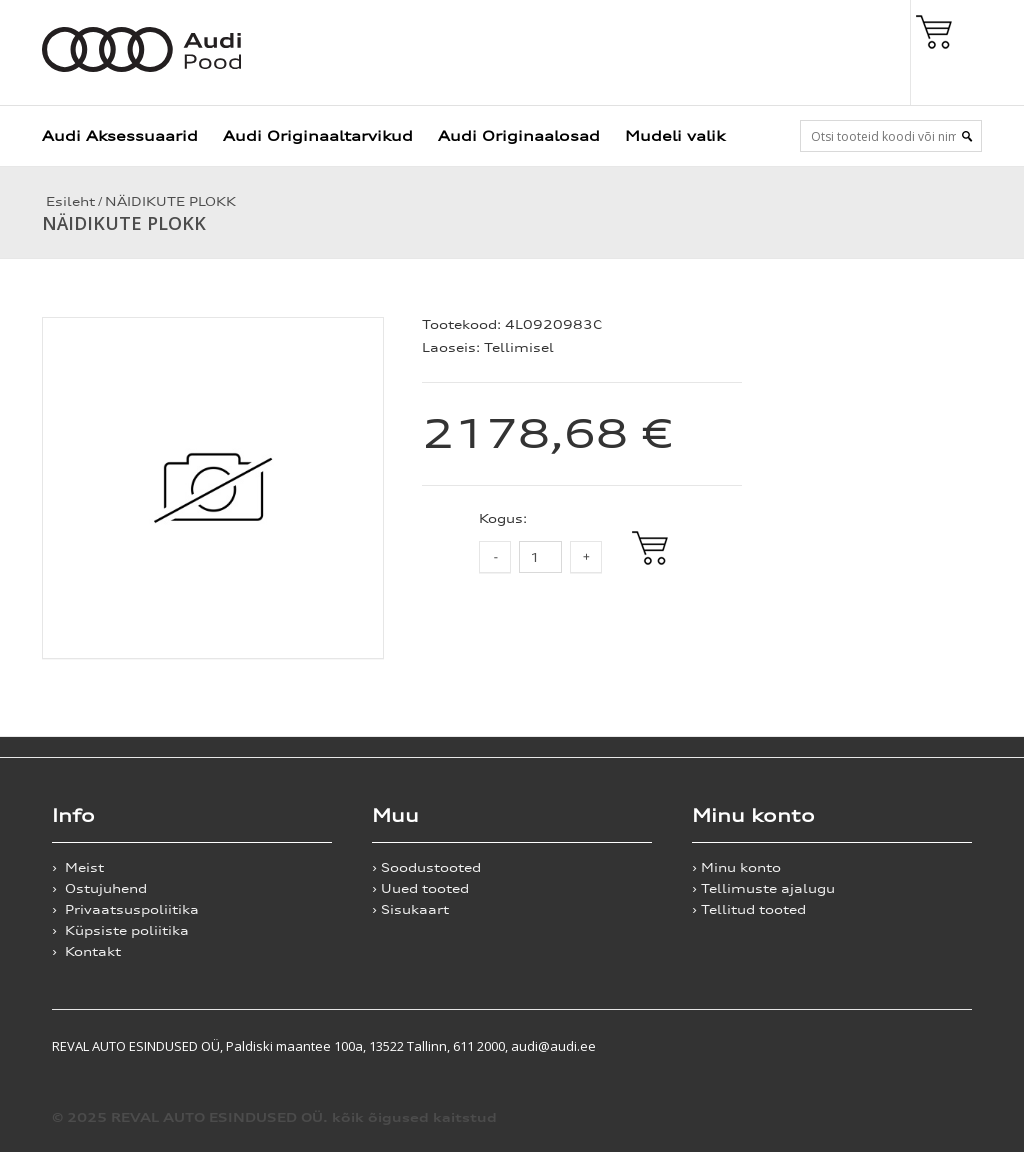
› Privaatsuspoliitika (125, 909)
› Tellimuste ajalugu (763, 888)
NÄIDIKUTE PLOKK (170, 201)
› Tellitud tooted (749, 909)
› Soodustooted (426, 867)
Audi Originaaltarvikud (318, 135)
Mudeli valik (675, 135)
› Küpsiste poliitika (120, 930)
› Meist (78, 867)
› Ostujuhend (99, 888)
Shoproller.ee (937, 1046)
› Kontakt (86, 951)
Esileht (68, 201)
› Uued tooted (420, 888)
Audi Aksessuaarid (120, 135)
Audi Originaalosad (519, 135)
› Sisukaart (410, 909)
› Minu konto (736, 867)
